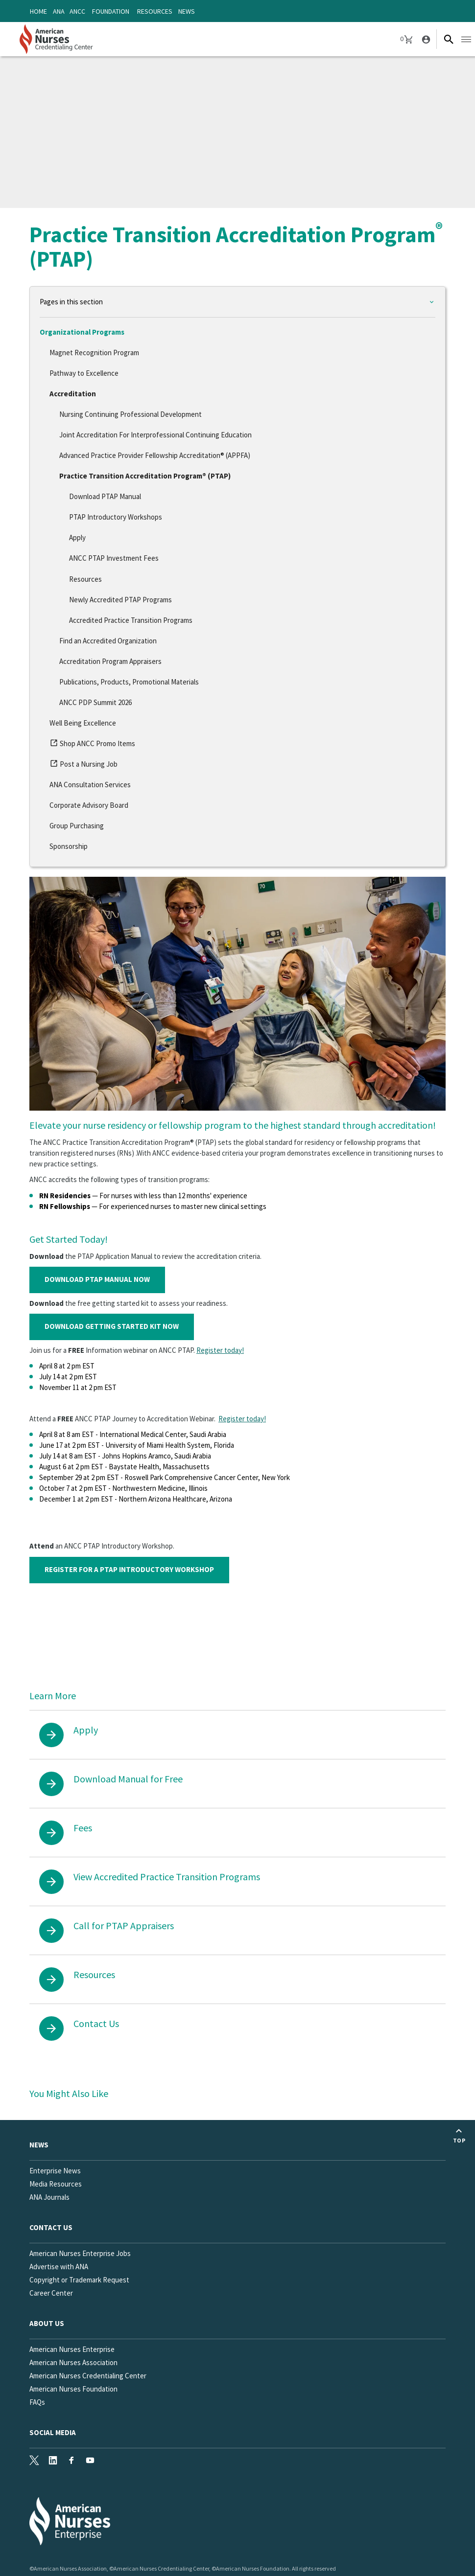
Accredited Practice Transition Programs (130, 620)
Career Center (51, 2293)
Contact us (50, 2227)
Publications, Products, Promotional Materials (129, 681)
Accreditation (72, 393)
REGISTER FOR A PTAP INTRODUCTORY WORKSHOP (129, 1569)
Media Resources (55, 2183)
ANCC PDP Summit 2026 (95, 702)
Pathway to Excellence (84, 373)
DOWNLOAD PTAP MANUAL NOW (97, 1279)
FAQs (37, 2402)
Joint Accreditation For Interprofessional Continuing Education (155, 434)
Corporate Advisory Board (88, 805)
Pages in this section (71, 301)
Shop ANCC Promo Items (92, 745)
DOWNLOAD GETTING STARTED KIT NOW (112, 1326)
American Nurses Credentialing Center (87, 2375)
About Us (46, 2323)
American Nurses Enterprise (72, 2349)
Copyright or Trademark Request (79, 2279)
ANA (59, 11)
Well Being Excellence (82, 723)
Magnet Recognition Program (94, 352)
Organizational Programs (82, 332)
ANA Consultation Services (90, 784)
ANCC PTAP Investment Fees (114, 558)
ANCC (77, 11)
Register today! (220, 1350)
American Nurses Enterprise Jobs (80, 2253)
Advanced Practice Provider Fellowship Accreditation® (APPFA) (154, 455)
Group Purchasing (76, 825)
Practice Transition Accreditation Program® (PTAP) (145, 475)
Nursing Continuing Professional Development (130, 414)
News (186, 11)
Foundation (110, 11)
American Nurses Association (73, 2362)
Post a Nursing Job (83, 766)
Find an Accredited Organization (108, 640)
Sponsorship (68, 846)
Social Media (52, 2432)
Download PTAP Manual (105, 496)
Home (38, 11)
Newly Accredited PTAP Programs (120, 599)
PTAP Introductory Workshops (115, 517)
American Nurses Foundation (73, 2389)
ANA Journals (49, 2197)
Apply (77, 537)
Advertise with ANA (58, 2266)
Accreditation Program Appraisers (110, 661)
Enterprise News (55, 2170)
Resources (154, 11)
